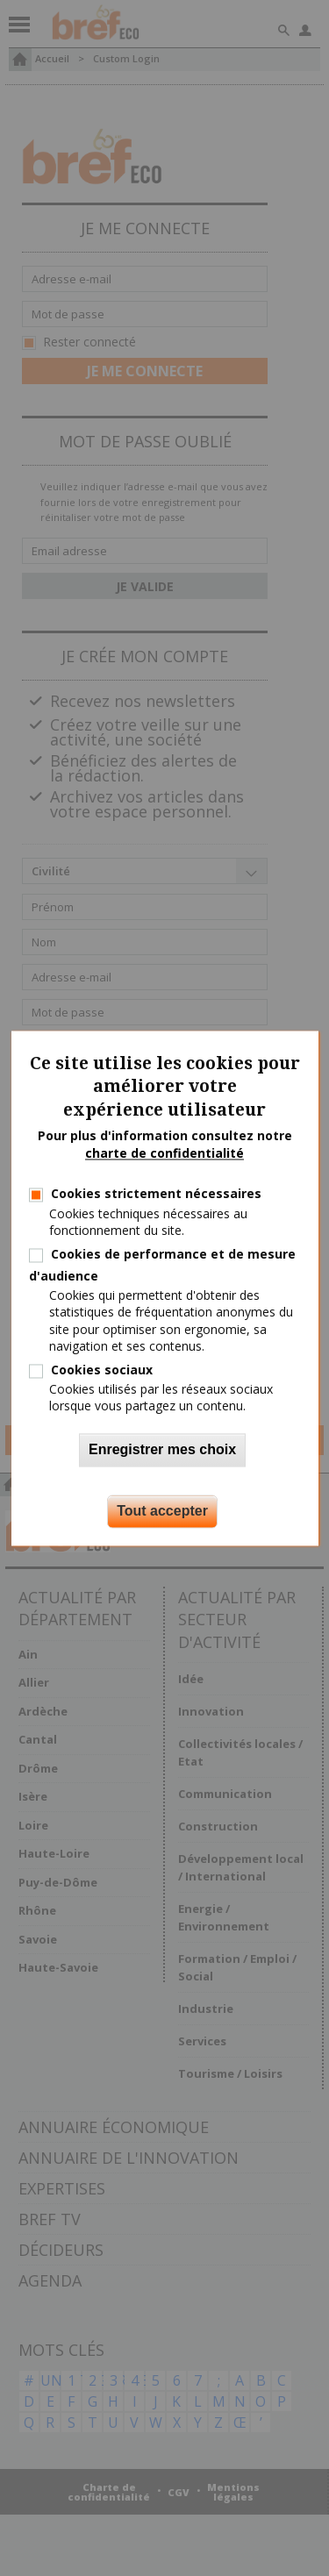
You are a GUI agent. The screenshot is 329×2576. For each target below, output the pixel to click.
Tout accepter (162, 1510)
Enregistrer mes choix (162, 1449)
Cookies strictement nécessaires (156, 1194)
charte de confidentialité (164, 1153)
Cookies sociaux (102, 1369)
